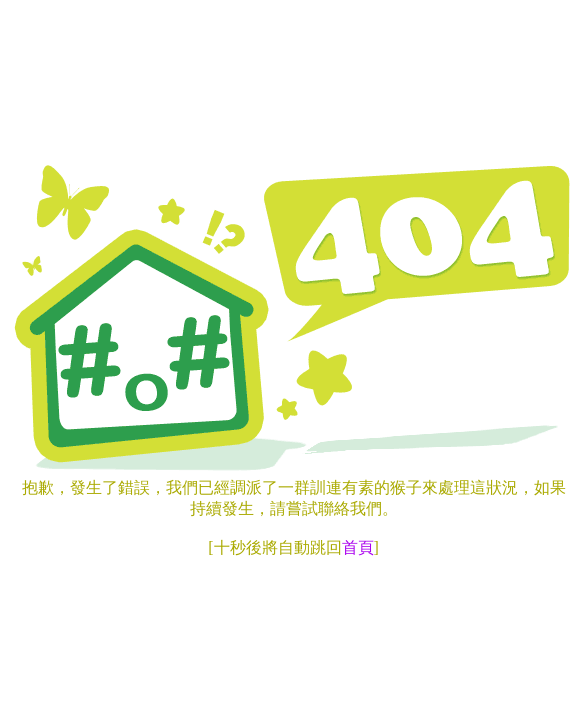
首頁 (358, 547)
